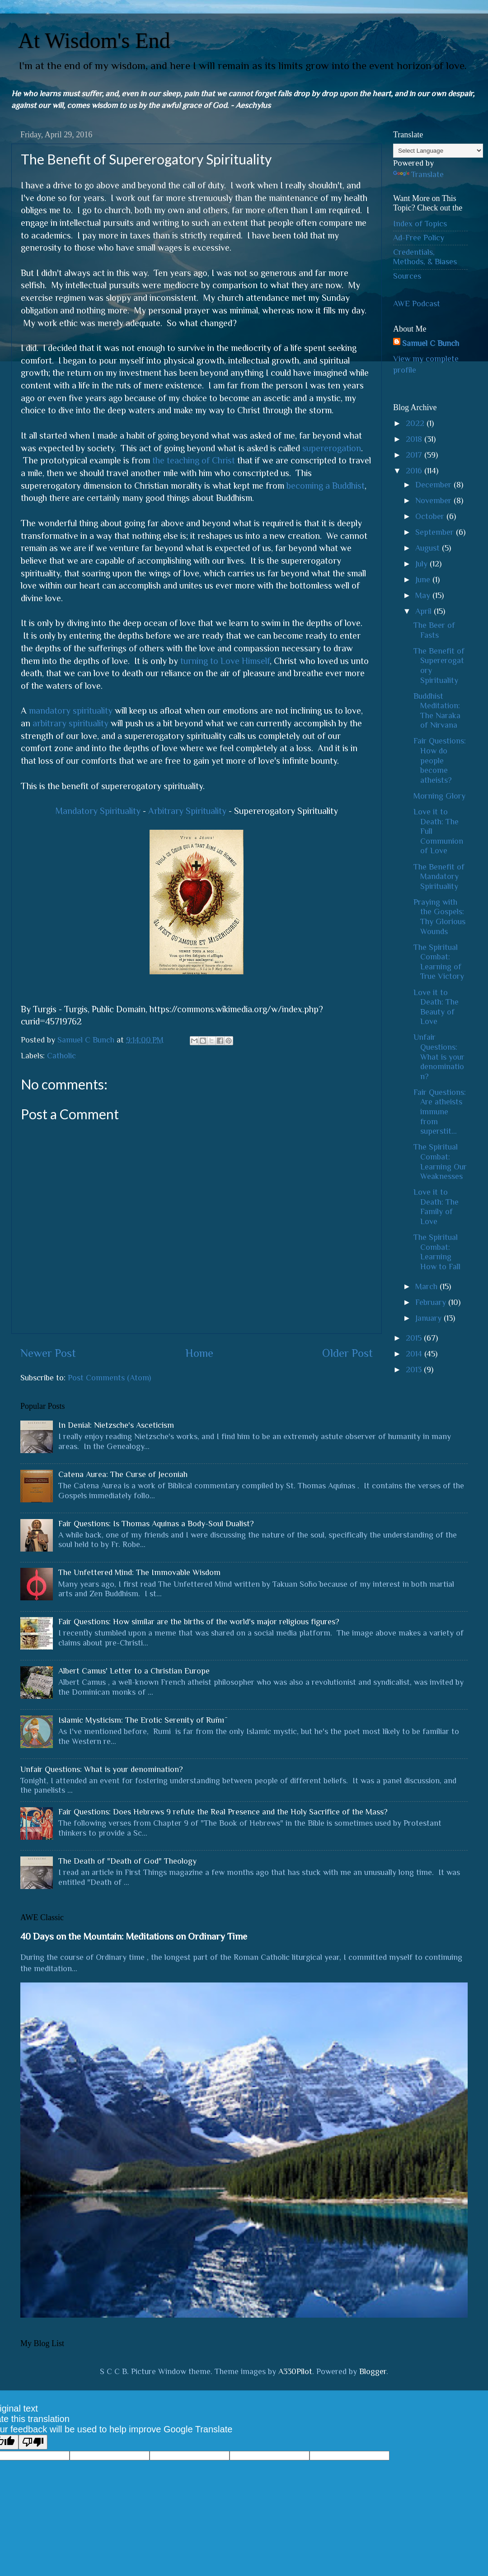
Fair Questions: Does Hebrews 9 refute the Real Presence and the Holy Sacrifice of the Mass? (223, 1811)
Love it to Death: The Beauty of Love (436, 1007)
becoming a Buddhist (325, 486)
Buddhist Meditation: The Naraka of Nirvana (436, 711)
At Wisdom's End (94, 40)
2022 (416, 423)
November (434, 500)
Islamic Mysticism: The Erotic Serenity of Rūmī (141, 1720)
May (423, 595)
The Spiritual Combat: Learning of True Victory (438, 962)
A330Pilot (295, 2371)
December (434, 484)
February (431, 1302)
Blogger (372, 2371)
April (424, 611)
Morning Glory (439, 795)
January (429, 1318)
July (422, 563)
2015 (415, 1337)
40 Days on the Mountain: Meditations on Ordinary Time (133, 1936)
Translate (418, 174)
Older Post (347, 1353)
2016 (415, 470)
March (427, 1286)
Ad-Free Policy (418, 237)
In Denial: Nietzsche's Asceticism (116, 1425)
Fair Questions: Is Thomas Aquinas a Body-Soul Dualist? (156, 1523)
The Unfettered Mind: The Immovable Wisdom (139, 1572)
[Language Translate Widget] (438, 151)
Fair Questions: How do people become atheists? (439, 760)
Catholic (61, 1055)
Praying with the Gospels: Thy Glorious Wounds (439, 917)
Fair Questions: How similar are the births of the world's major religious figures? (198, 1621)
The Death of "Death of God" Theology (127, 1860)
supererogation (331, 448)
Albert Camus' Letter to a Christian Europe (134, 1670)
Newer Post (48, 1353)
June (423, 579)
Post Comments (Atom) (109, 1377)
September (435, 532)
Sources (407, 276)
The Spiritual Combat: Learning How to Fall (436, 1252)
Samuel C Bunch (430, 343)
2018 (415, 439)
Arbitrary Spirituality (187, 811)
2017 (415, 454)
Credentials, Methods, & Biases (425, 257)
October (430, 516)
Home (199, 1353)
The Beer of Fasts (434, 630)
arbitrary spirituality (70, 723)
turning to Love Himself (225, 661)
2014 (415, 1353)
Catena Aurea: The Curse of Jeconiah (123, 1474)
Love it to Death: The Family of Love (436, 1206)
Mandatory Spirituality (98, 811)
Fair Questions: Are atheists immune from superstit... (439, 1112)
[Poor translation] (33, 2442)
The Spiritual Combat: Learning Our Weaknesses (440, 1161)
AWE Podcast (416, 303)
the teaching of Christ (193, 460)
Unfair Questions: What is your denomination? (439, 1056)
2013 (415, 1369)
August (428, 547)
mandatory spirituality (71, 710)
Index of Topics (420, 223)
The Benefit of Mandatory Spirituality (439, 876)
